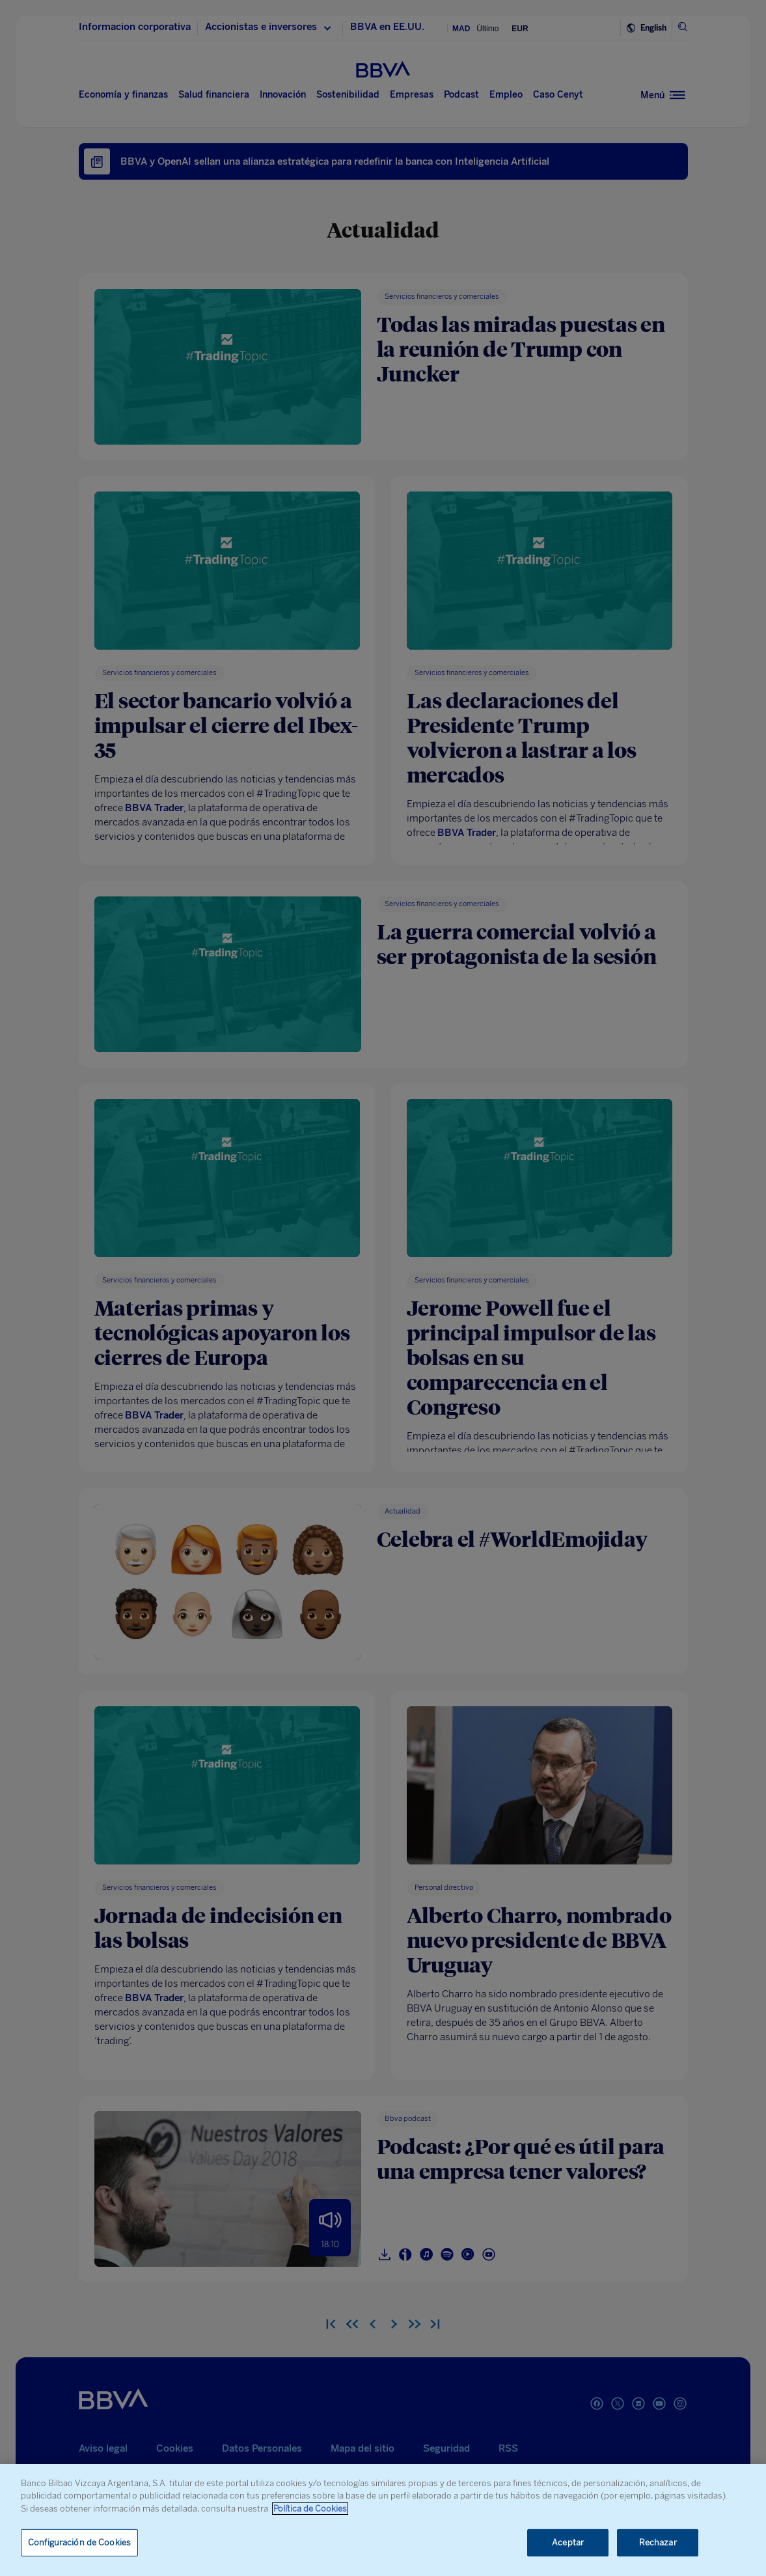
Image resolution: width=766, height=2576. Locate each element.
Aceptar (568, 2542)
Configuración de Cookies (79, 2542)
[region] (383, 2520)
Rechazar (658, 2542)
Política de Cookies (310, 2509)
